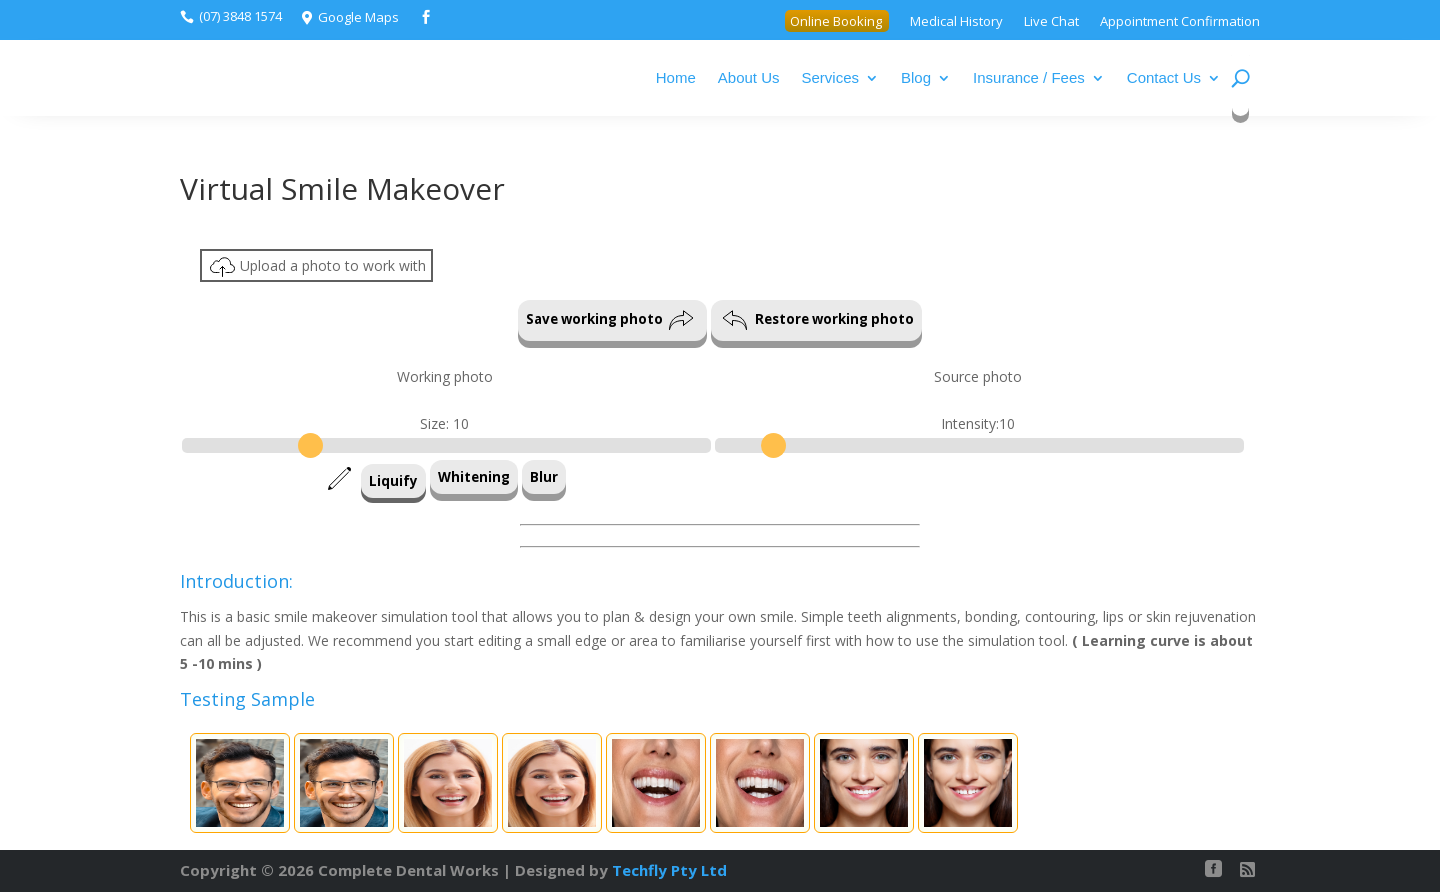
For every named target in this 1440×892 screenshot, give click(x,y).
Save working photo (610, 320)
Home (676, 77)
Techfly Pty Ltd (669, 870)
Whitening (474, 477)
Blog (916, 77)
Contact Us (1164, 77)
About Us (749, 77)
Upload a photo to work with (318, 267)
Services (831, 77)
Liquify (393, 481)
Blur (544, 477)
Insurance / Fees (1029, 77)
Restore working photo (818, 320)
